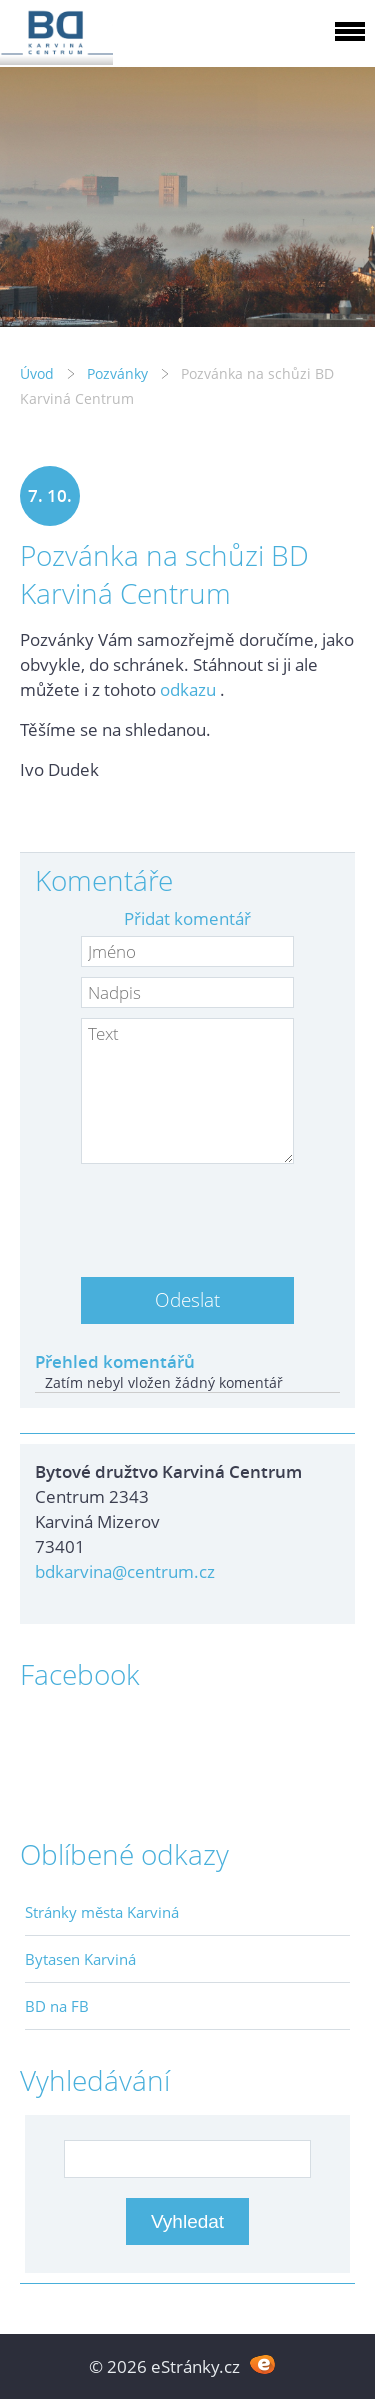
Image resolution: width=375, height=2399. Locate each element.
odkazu (188, 689)
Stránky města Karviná (102, 1912)
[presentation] (188, 1213)
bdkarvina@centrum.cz (125, 1571)
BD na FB (57, 2006)
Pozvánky (117, 373)
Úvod (37, 373)
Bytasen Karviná (80, 1959)
